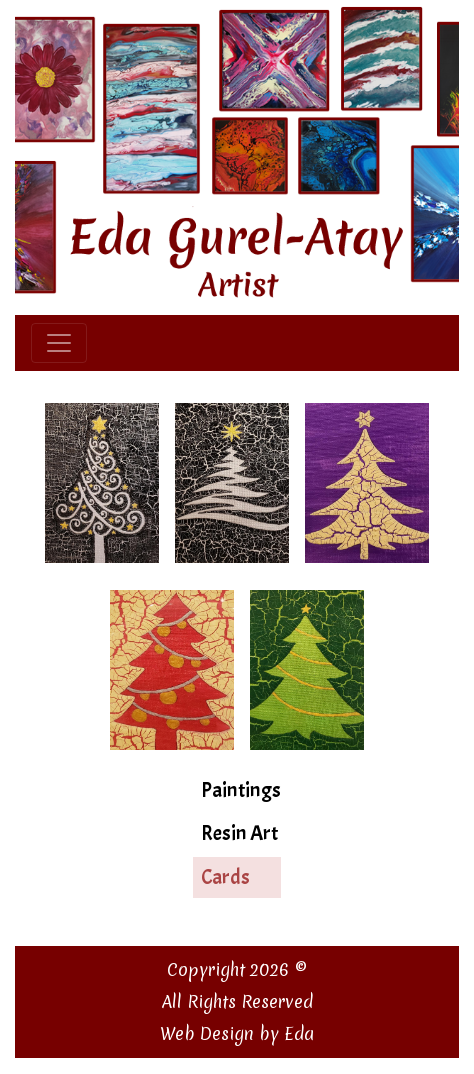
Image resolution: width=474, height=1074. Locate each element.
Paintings (241, 790)
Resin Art (239, 833)
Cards (225, 877)
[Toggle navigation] (59, 343)
